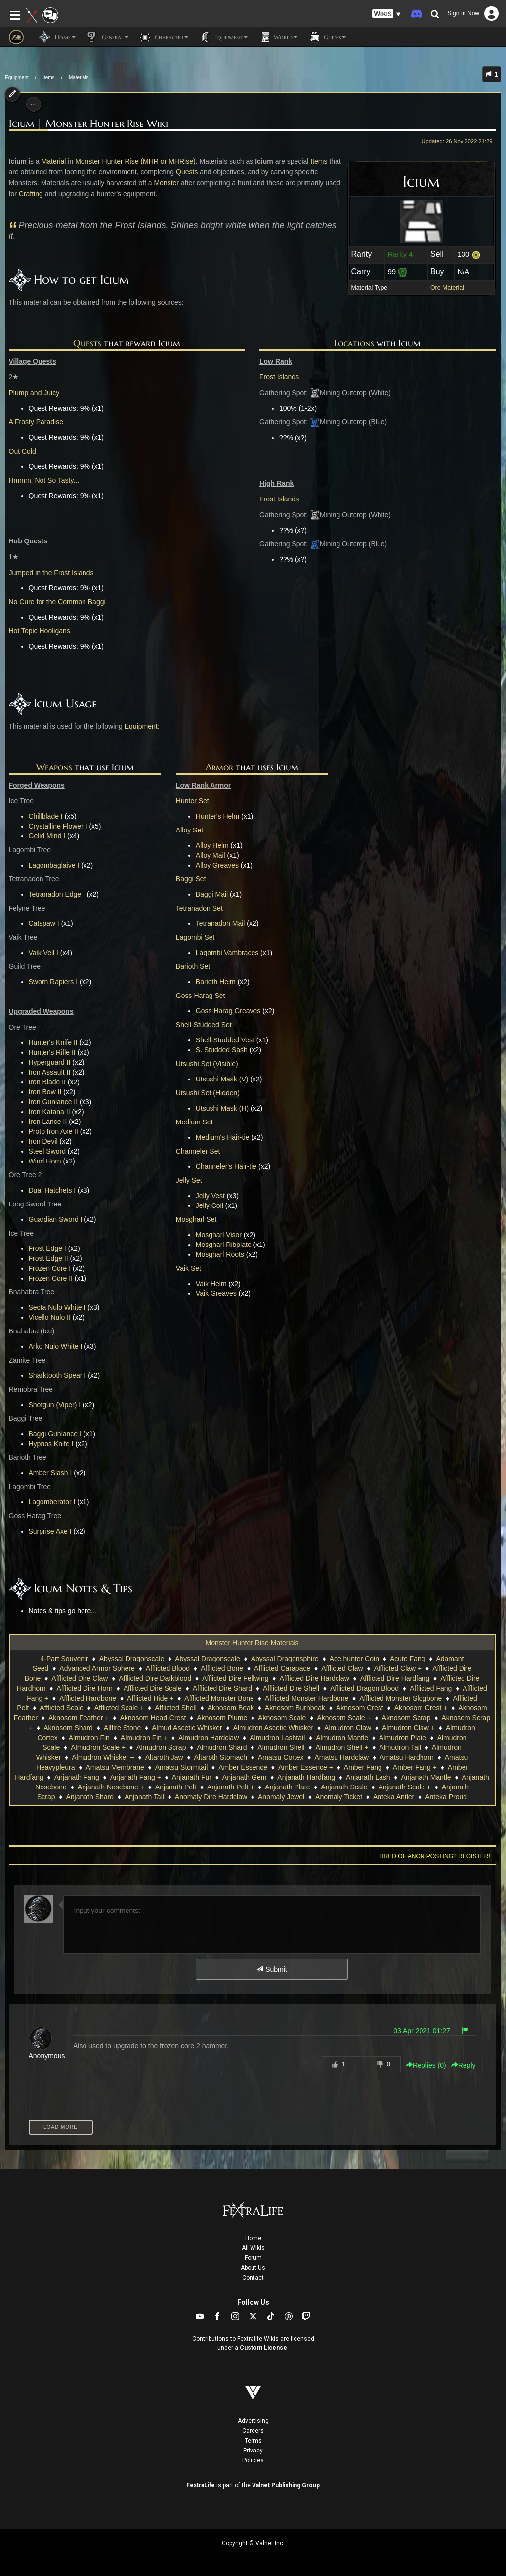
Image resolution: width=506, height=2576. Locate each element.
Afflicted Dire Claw (79, 1678)
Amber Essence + (305, 1767)
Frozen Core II (51, 1278)
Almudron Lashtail (277, 1738)
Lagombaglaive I (54, 865)
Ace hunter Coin (354, 1658)
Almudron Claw (347, 1728)
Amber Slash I (50, 1473)
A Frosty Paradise (36, 422)
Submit (271, 1969)
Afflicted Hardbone (87, 1698)
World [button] (277, 37)
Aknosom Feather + (78, 1718)
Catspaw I (44, 923)
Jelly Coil (209, 1205)
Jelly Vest (210, 1196)
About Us (253, 2267)
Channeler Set (198, 1151)
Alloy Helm (212, 845)
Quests (187, 172)
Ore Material (447, 287)
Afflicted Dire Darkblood (155, 1678)
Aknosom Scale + (344, 1718)
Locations (354, 343)
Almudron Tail (400, 1747)
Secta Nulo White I (57, 1307)
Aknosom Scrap (406, 1718)
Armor (219, 767)
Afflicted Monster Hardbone (306, 1698)
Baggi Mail (212, 894)
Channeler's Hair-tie (226, 1166)
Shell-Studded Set (204, 1025)
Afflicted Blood (168, 1668)
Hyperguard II (50, 1062)
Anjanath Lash (368, 1777)
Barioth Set (193, 966)
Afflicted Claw (342, 1668)
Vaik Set (188, 1268)
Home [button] (57, 37)
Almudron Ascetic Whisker (273, 1728)
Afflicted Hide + (150, 1698)
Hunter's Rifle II (52, 1052)
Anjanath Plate (287, 1787)
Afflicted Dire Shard (222, 1688)
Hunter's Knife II (53, 1042)
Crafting (31, 194)
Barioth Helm (216, 982)
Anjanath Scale (344, 1787)
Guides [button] (326, 37)
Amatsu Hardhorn (407, 1757)
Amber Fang (363, 1767)
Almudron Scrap (161, 1747)
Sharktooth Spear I (57, 1375)
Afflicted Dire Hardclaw (314, 1678)
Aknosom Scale (282, 1718)
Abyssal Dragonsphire (285, 1658)
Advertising (253, 2420)
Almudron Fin (89, 1738)
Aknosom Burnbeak (295, 1708)
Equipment (17, 77)
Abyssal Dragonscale (132, 1658)
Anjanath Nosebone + (111, 1787)
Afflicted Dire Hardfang (395, 1678)
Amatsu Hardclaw (341, 1757)
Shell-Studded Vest (225, 1040)
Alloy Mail (210, 855)
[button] (386, 14)
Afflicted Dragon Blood (364, 1688)
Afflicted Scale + (119, 1708)
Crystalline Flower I (58, 826)
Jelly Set (189, 1180)
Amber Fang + (415, 1767)
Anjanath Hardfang (306, 1777)
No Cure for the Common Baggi (57, 602)
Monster (166, 183)
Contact (253, 2277)
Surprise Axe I (50, 1531)
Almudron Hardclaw (208, 1738)
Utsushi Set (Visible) (207, 1064)
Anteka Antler (393, 1797)
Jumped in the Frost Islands (51, 573)
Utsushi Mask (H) (222, 1108)
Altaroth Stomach (220, 1757)
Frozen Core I (50, 1268)
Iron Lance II (48, 1121)
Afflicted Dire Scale (153, 1688)
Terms (253, 2440)
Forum (253, 2257)
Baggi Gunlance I (55, 1434)
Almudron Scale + (98, 1747)
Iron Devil (43, 1141)
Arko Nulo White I (56, 1346)
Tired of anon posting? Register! (434, 1856)
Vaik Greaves (216, 1293)
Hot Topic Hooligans (39, 631)
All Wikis (253, 2247)
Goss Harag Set (200, 995)
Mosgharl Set (196, 1219)
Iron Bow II (45, 1092)
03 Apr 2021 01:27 (421, 2031)
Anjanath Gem (244, 1777)
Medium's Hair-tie (222, 1137)
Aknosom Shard (68, 1728)
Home (253, 2238)
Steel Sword (47, 1151)
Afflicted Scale (61, 1708)
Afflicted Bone (222, 1668)
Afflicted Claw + (398, 1668)
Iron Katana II (49, 1112)
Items (48, 77)
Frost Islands (279, 377)
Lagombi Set (195, 937)
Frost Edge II (48, 1258)
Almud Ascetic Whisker (187, 1728)
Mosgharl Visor (219, 1235)
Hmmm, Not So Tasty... (44, 480)
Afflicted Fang (431, 1688)
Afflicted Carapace (282, 1668)
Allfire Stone (122, 1728)
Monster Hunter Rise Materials (251, 1643)
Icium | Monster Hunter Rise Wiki (88, 123)
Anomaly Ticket (338, 1797)
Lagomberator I (52, 1502)
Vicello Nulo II (50, 1317)
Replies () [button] (426, 2065)
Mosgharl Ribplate (224, 1244)
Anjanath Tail (144, 1797)
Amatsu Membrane (114, 1767)
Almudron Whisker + (103, 1757)
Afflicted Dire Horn (84, 1688)
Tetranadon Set (199, 908)
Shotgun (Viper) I (55, 1405)
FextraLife (200, 2485)
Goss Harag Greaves (228, 1011)
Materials (79, 77)
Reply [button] (463, 2065)
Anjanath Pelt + (230, 1787)
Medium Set (194, 1122)
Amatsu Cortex (281, 1757)
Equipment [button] (223, 37)
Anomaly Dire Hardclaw (211, 1797)
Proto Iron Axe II (53, 1131)
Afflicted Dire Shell (291, 1688)
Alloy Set (189, 830)
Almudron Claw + (408, 1728)
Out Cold (22, 451)
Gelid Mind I (47, 836)
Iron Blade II (47, 1082)
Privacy (253, 2450)
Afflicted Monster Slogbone (400, 1698)
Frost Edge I (47, 1248)
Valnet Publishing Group (286, 2485)
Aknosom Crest (359, 1708)
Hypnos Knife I (51, 1444)
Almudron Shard (222, 1747)
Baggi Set (191, 879)
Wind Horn (45, 1161)
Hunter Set (192, 801)
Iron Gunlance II (53, 1102)
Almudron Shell (281, 1747)
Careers (253, 2430)
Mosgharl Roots (220, 1254)
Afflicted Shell (176, 1708)
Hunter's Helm (217, 816)
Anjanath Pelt (175, 1787)
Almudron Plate (402, 1738)
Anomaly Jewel (281, 1797)
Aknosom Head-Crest (153, 1718)
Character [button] (163, 37)
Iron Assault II (50, 1072)
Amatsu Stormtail (181, 1767)
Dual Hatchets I (52, 1190)
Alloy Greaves (217, 865)
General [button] (106, 37)
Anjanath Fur (191, 1777)
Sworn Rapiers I (53, 982)
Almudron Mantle (342, 1738)
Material (54, 161)
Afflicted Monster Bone (219, 1698)
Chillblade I (46, 816)
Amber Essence (242, 1767)
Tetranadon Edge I (57, 894)
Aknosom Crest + (421, 1708)
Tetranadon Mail (220, 923)
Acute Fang (407, 1658)
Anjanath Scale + (404, 1787)
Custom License (263, 2347)
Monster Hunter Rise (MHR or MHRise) (135, 161)
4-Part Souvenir (64, 1658)
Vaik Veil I (43, 952)
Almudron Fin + (144, 1738)
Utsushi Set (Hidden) (208, 1093)
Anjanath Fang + (135, 1777)
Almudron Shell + (341, 1747)
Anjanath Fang (76, 1777)
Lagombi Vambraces (227, 952)
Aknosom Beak (231, 1708)
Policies (253, 2460)
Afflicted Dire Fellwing (235, 1678)
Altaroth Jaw (164, 1757)
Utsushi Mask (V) (222, 1079)
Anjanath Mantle (426, 1777)
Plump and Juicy (34, 393)
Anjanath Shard (90, 1797)
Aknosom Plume (222, 1718)
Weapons (54, 767)
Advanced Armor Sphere (97, 1668)
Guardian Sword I (56, 1219)
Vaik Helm (211, 1284)
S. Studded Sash (222, 1050)
